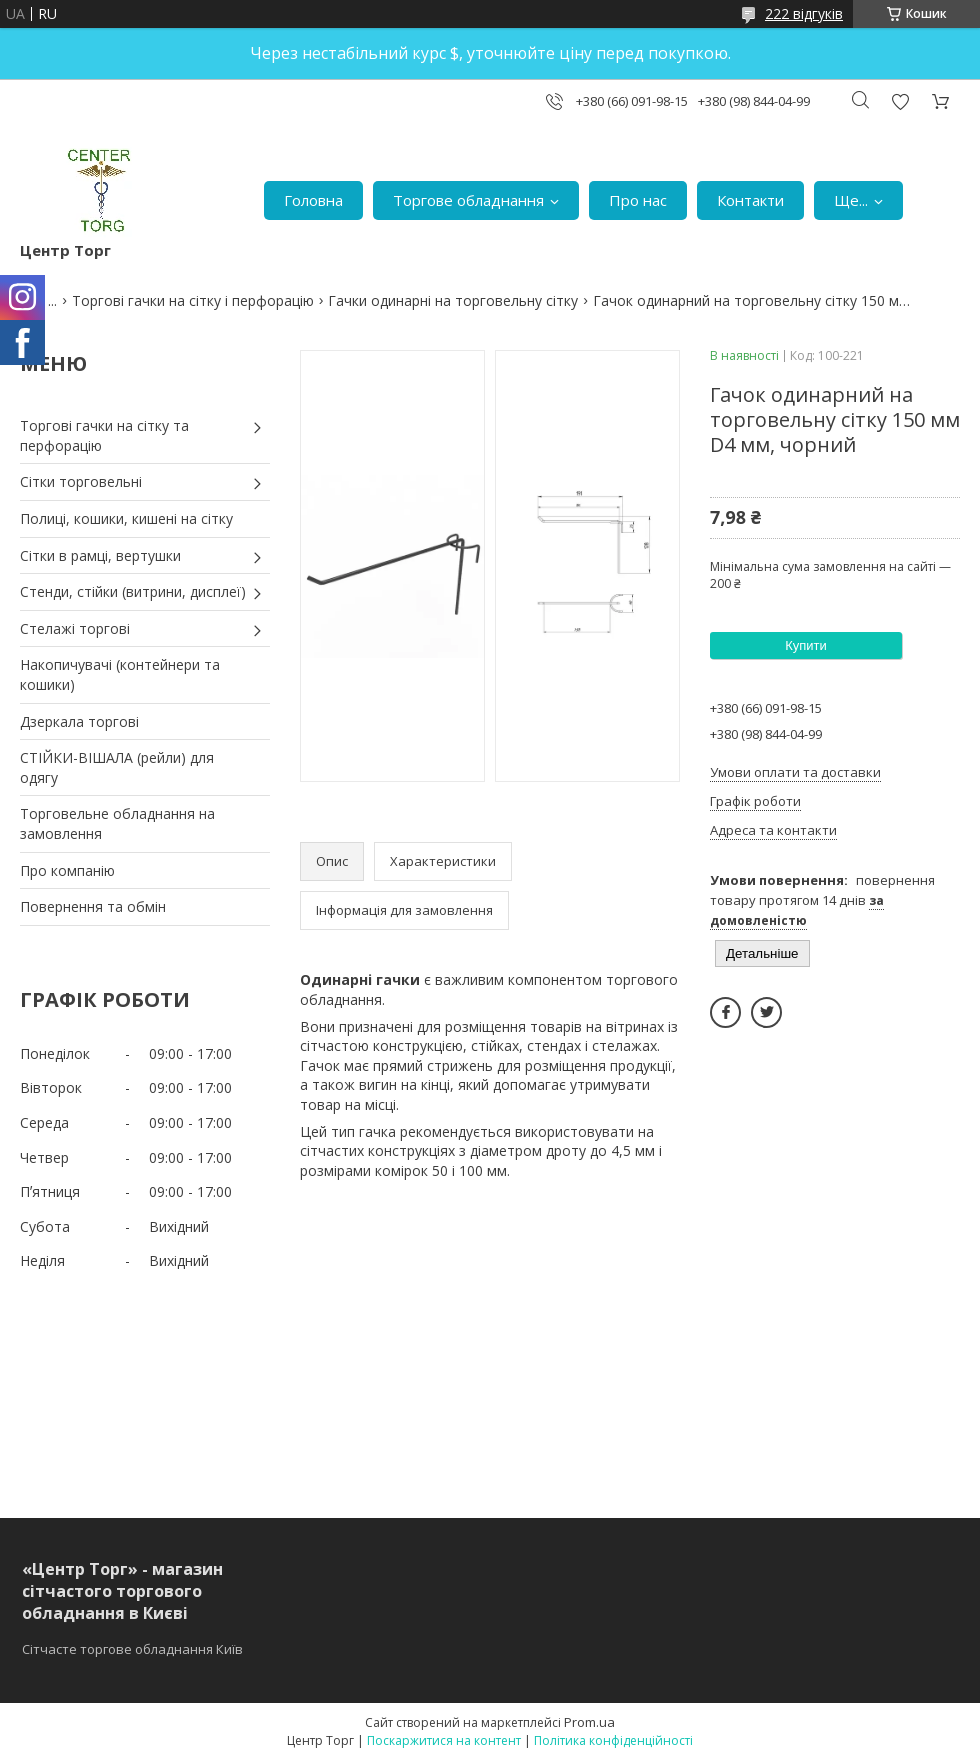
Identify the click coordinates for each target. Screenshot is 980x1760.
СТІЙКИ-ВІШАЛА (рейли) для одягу (117, 767)
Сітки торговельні (81, 481)
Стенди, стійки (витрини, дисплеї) (133, 591)
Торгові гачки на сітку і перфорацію (193, 300)
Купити (806, 645)
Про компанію (67, 870)
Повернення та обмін (93, 906)
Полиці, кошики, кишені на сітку (126, 518)
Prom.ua (589, 1722)
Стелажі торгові (75, 628)
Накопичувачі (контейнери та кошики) (120, 674)
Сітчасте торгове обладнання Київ (132, 1649)
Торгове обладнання (468, 200)
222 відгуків (804, 13)
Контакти (750, 200)
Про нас (638, 200)
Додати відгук (900, 101)
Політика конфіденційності (613, 1740)
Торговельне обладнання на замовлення (117, 823)
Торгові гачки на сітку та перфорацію (104, 435)
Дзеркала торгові (79, 721)
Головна (313, 200)
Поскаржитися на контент (444, 1740)
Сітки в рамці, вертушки (100, 555)
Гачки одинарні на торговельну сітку (453, 300)
